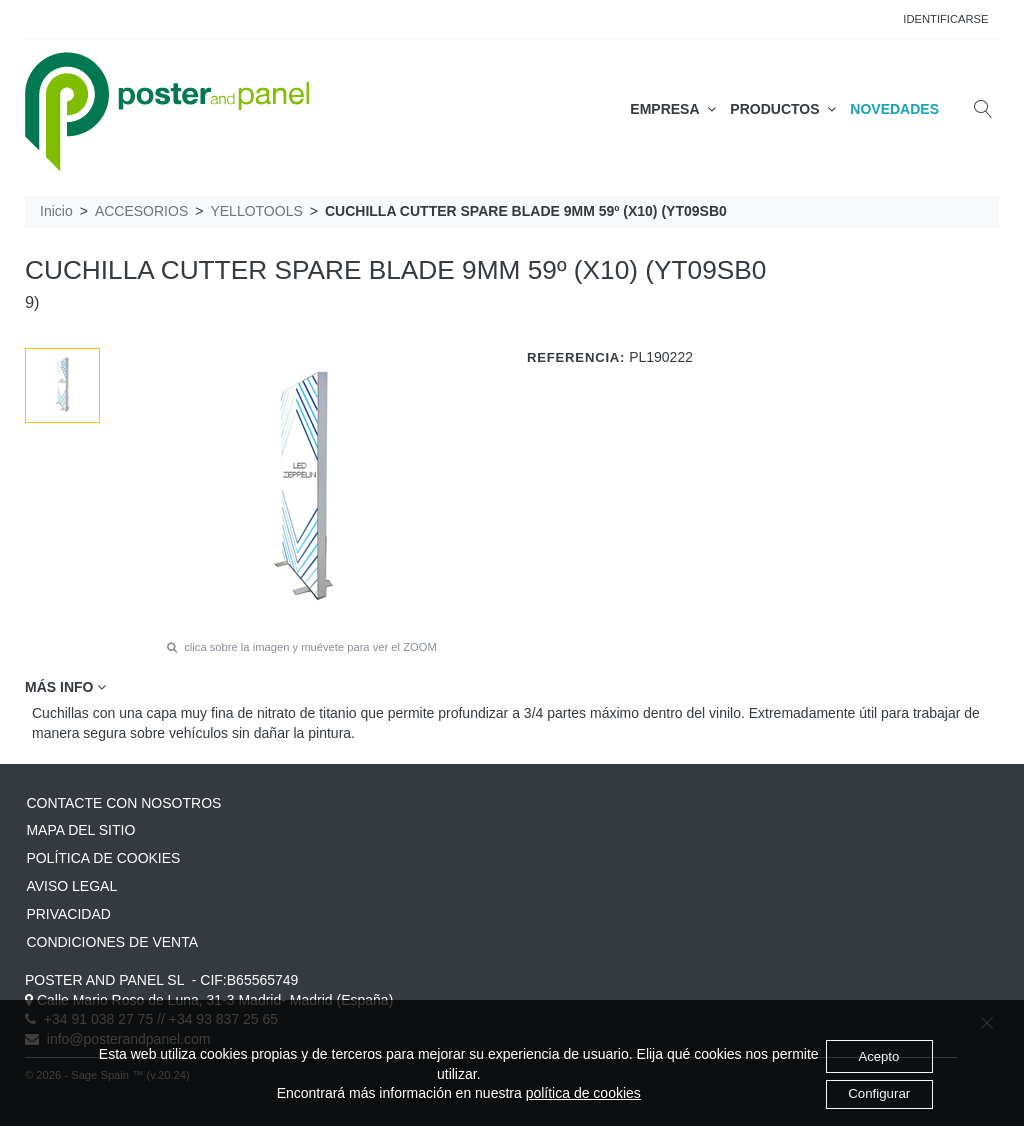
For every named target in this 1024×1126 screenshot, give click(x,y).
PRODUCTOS (783, 109)
